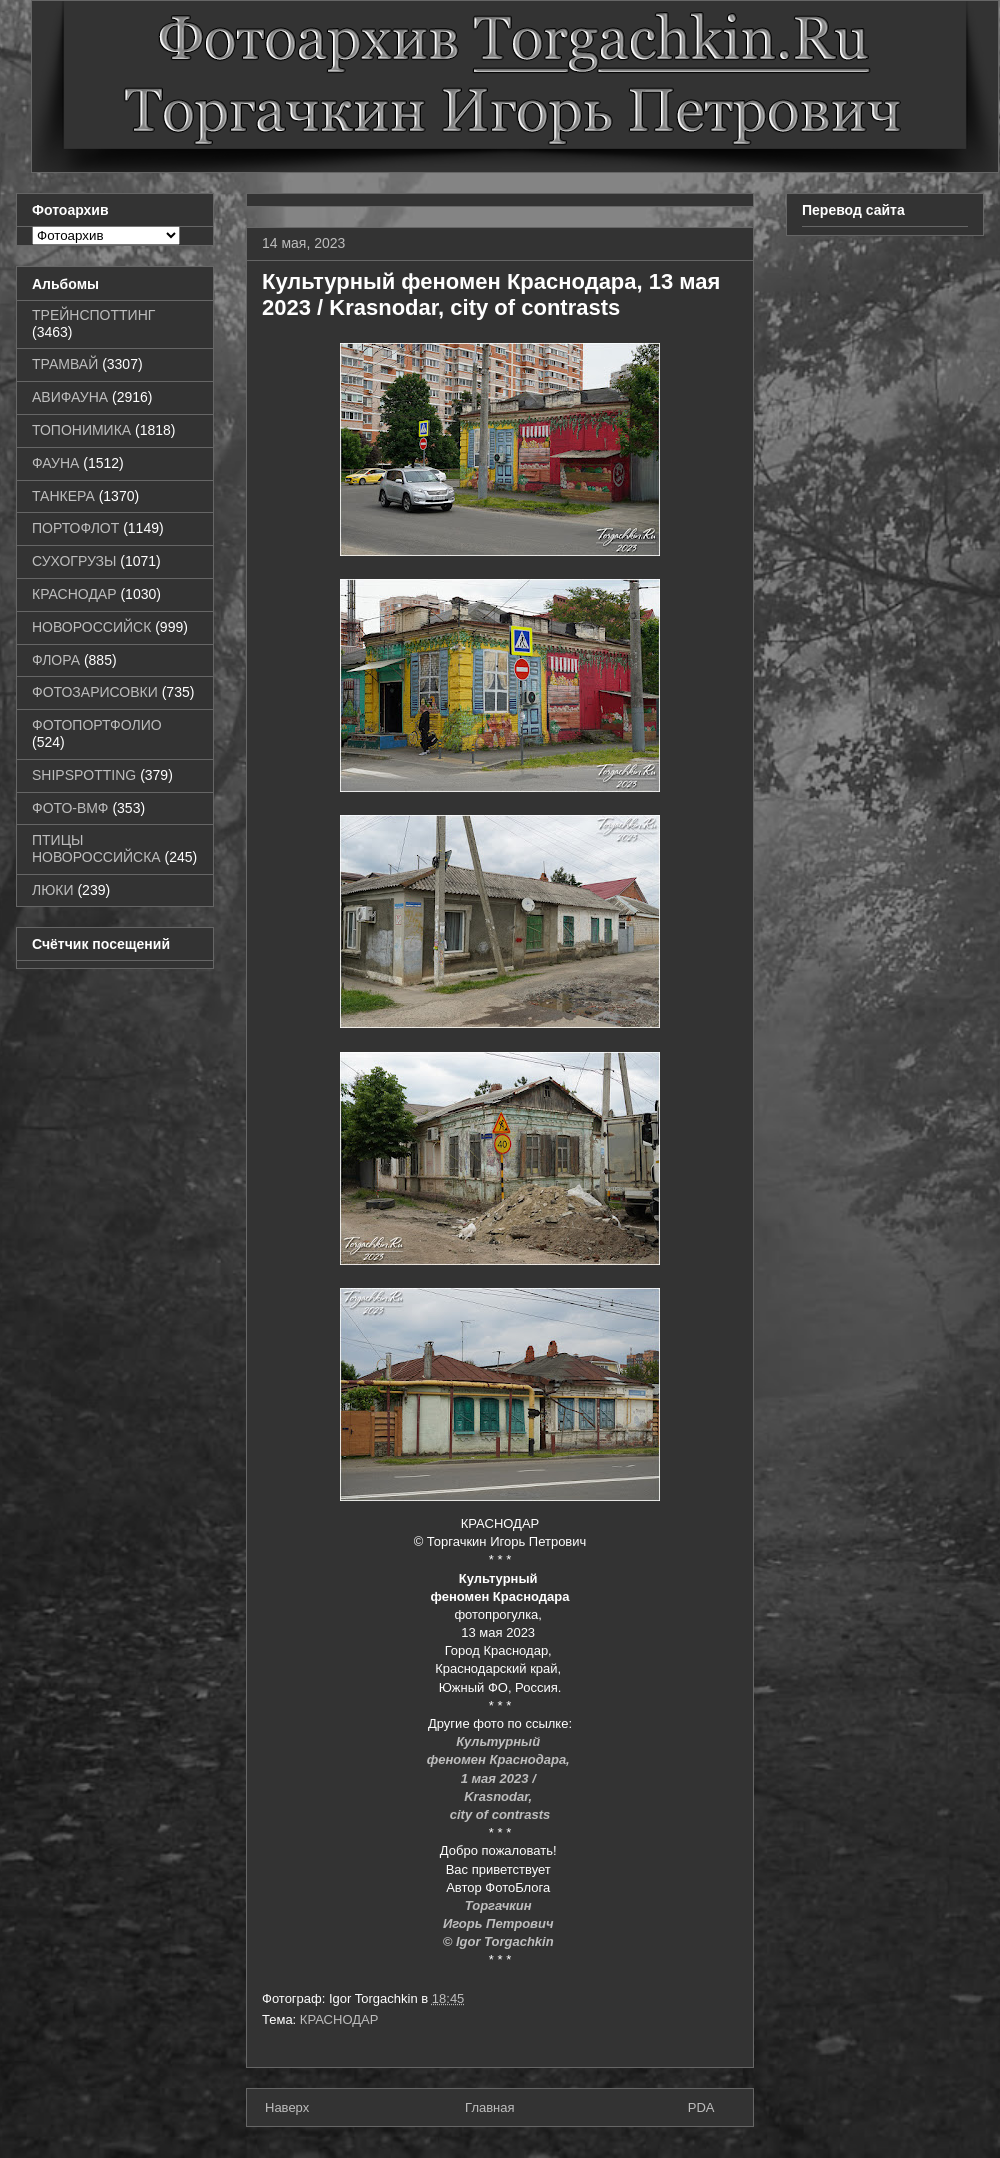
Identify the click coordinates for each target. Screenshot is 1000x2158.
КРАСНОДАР (339, 2019)
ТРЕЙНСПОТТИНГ (93, 315)
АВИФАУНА (70, 397)
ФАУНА (55, 463)
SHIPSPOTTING (84, 775)
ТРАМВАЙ (65, 364)
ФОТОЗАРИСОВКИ (95, 692)
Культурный (499, 1741)
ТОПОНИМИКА (81, 430)
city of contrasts (500, 1814)
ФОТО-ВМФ (70, 808)
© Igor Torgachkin (498, 1941)
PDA (701, 2107)
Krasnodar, (500, 1796)
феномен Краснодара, (500, 1759)
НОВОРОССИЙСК (91, 627)
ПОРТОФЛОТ (75, 528)
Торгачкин (500, 1905)
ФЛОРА (56, 660)
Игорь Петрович (500, 1923)
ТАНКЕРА (63, 496)
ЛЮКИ (53, 890)
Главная (489, 2107)
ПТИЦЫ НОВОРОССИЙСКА (96, 848)
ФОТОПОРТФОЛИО (97, 725)
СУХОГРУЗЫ (74, 561)
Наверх (287, 2107)
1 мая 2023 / (500, 1778)
